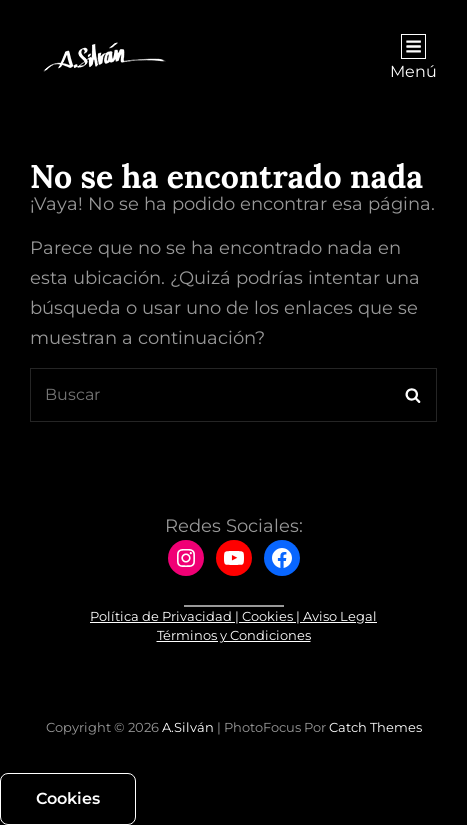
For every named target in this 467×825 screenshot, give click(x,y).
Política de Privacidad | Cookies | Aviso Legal (233, 616)
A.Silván (188, 727)
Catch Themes (375, 727)
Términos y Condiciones (234, 635)
